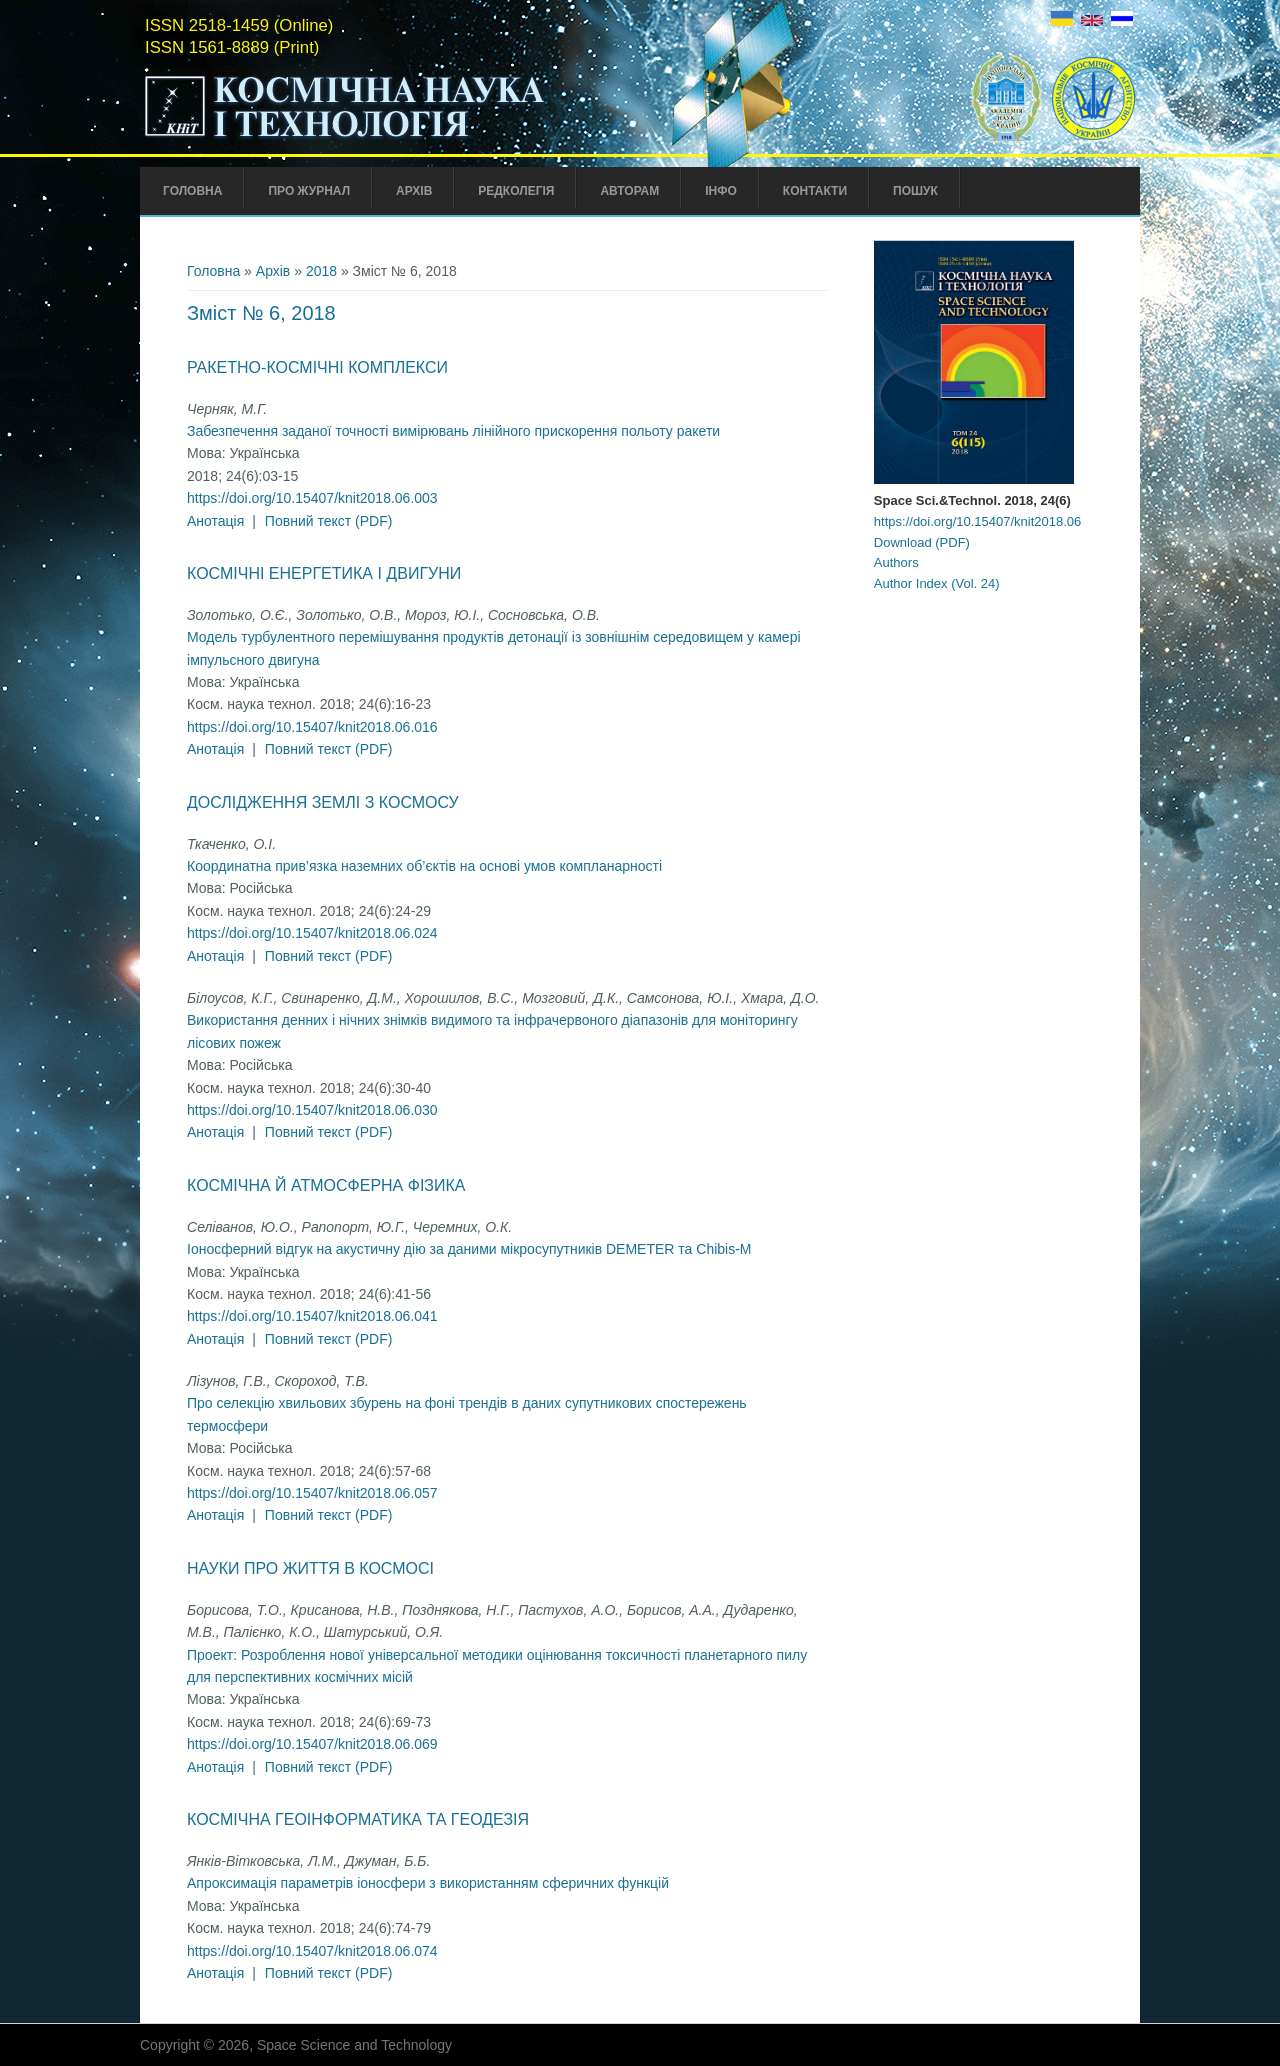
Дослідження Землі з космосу (323, 802)
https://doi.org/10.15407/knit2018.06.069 (312, 1744)
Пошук (915, 191)
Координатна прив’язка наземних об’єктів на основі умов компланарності (424, 866)
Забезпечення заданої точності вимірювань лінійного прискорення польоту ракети (453, 431)
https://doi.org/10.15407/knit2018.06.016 (312, 727)
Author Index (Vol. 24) (937, 583)
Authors (896, 562)
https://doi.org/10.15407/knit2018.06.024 (312, 933)
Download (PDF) (922, 542)
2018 (321, 271)
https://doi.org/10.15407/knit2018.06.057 (312, 1493)
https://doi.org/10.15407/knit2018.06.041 (312, 1316)
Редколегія (516, 191)
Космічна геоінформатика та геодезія (358, 1819)
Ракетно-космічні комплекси (317, 367)
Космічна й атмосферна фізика (326, 1185)
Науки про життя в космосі (310, 1568)
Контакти (815, 191)
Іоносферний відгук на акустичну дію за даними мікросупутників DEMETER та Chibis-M (469, 1249)
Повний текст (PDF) (329, 521)
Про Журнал (309, 191)
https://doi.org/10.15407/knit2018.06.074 (312, 1951)
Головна (192, 191)
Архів (414, 191)
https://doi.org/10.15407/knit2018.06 (977, 521)
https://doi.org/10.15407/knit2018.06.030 (312, 1110)
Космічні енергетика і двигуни (324, 573)
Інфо (721, 191)
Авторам (629, 191)
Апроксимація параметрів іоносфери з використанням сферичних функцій (428, 1883)
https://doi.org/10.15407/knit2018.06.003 (312, 498)
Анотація (215, 521)
